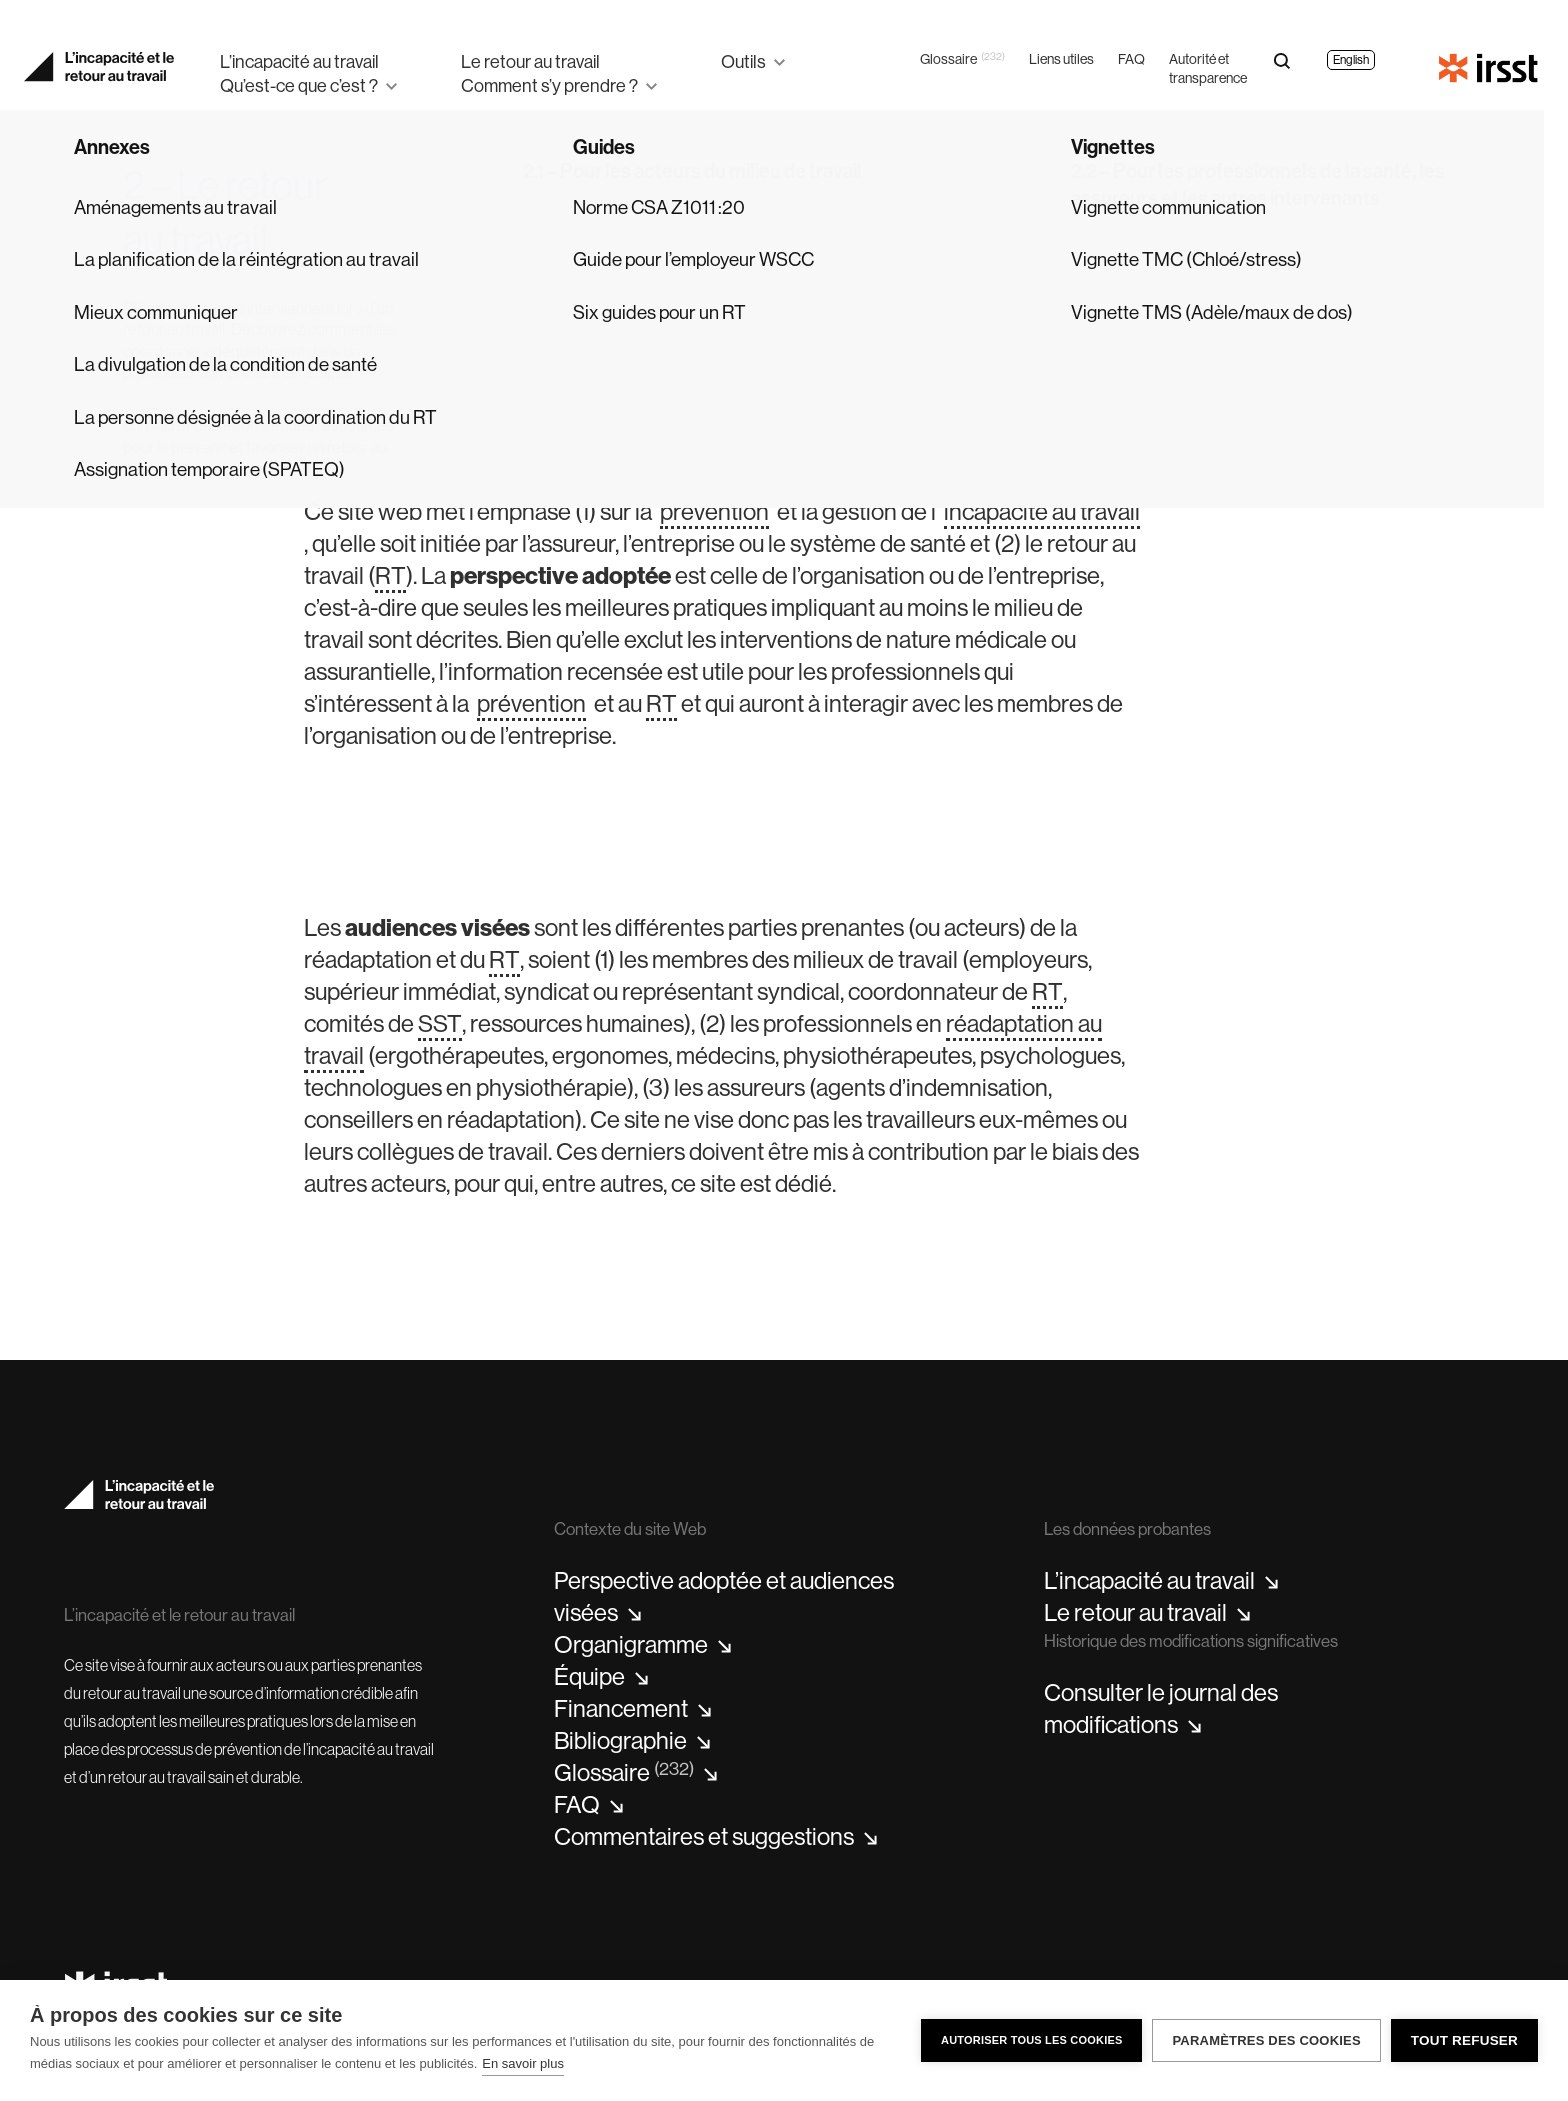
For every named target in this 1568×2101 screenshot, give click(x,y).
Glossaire (962, 59)
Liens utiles (1061, 59)
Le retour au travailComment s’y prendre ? (549, 73)
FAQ (1131, 59)
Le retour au (1147, 1613)
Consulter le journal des (1161, 1709)
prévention (714, 511)
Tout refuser (1464, 2040)
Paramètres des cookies (1266, 2040)
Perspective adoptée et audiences (724, 1597)
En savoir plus (523, 2063)
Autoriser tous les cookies (1031, 2040)
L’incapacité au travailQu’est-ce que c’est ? (299, 73)
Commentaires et (716, 1837)
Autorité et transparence (1208, 68)
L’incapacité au (1161, 1581)
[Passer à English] (1351, 51)
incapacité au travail (1042, 511)
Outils (743, 61)
